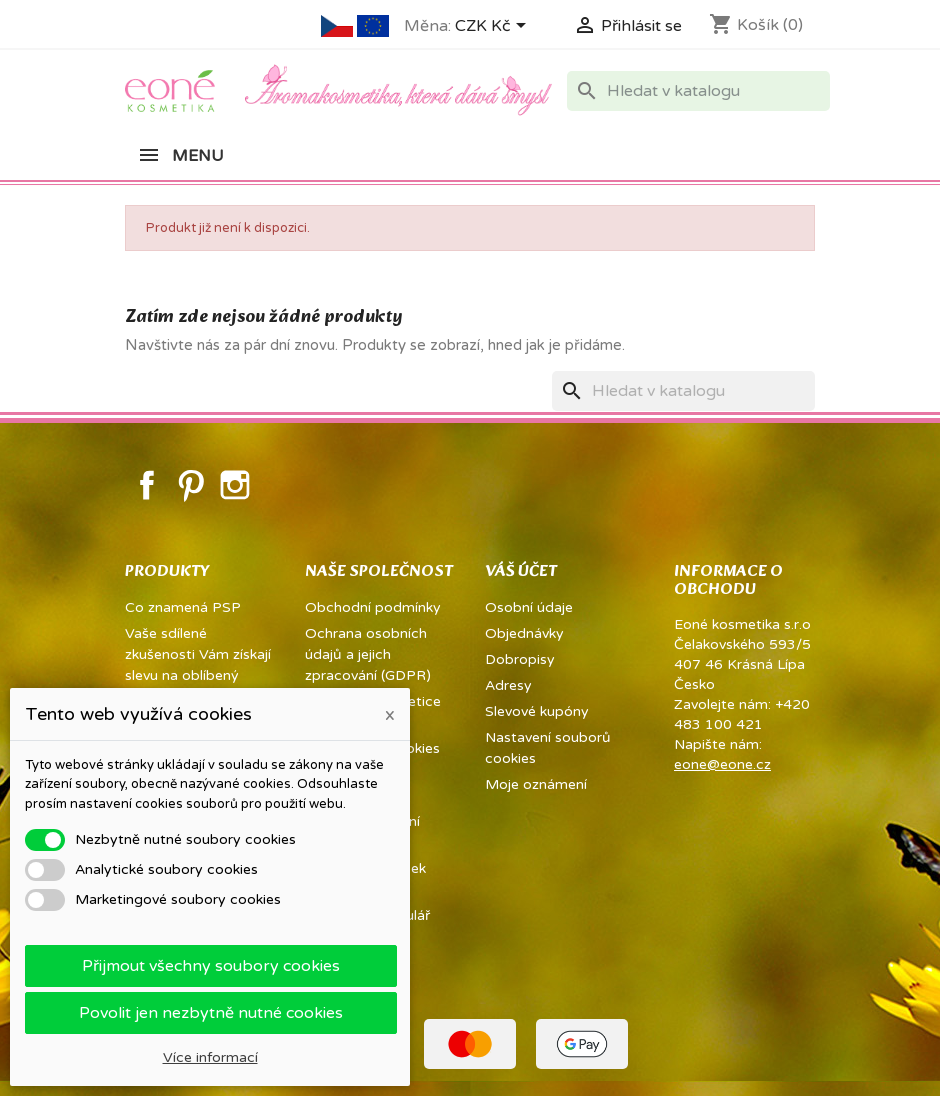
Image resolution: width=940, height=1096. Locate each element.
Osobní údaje (529, 607)
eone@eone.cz (722, 764)
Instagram (235, 485)
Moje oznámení (536, 784)
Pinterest (191, 485)
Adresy (508, 685)
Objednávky (524, 633)
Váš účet (521, 571)
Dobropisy (520, 659)
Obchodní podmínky (373, 607)
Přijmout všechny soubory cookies (211, 966)
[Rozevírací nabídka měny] (494, 27)
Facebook (147, 485)
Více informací (210, 1057)
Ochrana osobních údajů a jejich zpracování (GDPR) (368, 654)
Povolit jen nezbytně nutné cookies (211, 1013)
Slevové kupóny (537, 711)
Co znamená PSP (183, 607)
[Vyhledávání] (698, 91)
